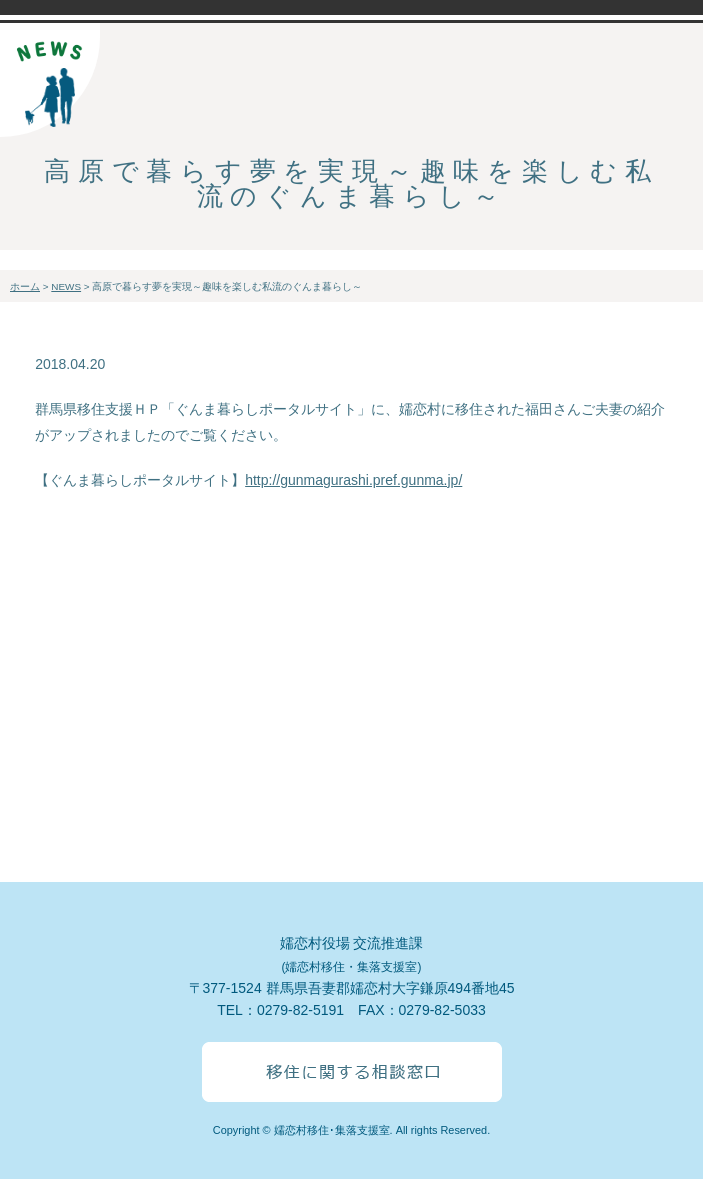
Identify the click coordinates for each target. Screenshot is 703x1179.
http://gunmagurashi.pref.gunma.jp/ (353, 480)
